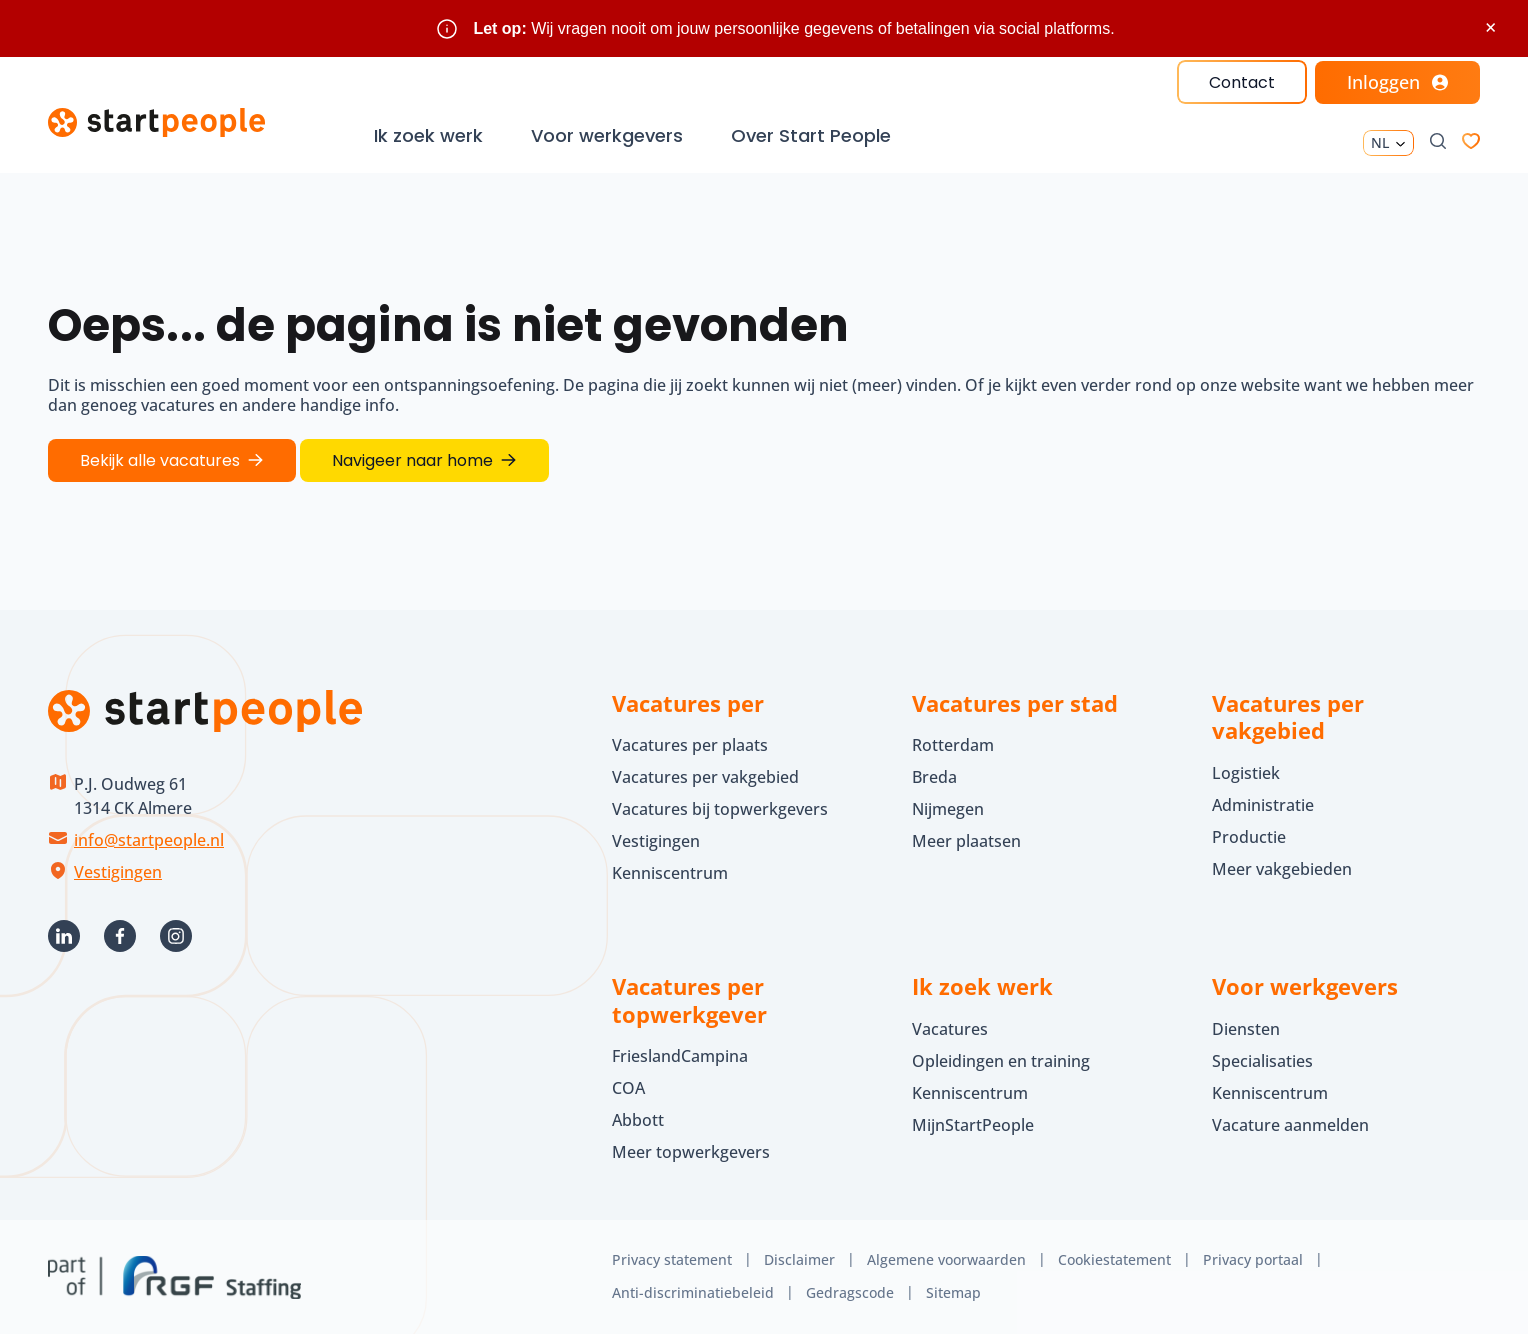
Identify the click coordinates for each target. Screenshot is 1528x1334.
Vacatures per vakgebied (705, 777)
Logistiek (1246, 773)
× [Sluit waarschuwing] (1490, 27)
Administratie (1263, 805)
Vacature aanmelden (1290, 1125)
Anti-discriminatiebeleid (693, 1292)
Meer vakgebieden (1282, 869)
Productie (1249, 837)
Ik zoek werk (428, 135)
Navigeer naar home (412, 460)
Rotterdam (953, 745)
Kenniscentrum (670, 873)
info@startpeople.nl (149, 840)
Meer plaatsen (966, 841)
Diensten (1246, 1029)
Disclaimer (799, 1259)
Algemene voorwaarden (946, 1259)
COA (628, 1088)
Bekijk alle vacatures (160, 460)
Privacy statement (672, 1259)
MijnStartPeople (973, 1125)
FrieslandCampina (680, 1056)
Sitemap (953, 1292)
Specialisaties (1262, 1061)
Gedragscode (850, 1292)
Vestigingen (118, 872)
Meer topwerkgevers (691, 1152)
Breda (934, 777)
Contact (1242, 82)
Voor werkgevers (607, 135)
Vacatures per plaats (690, 745)
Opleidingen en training (1001, 1061)
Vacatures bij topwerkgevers (720, 809)
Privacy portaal (1253, 1259)
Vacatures (950, 1029)
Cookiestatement (1114, 1259)
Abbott (640, 1120)
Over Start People (811, 135)
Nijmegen (948, 809)
